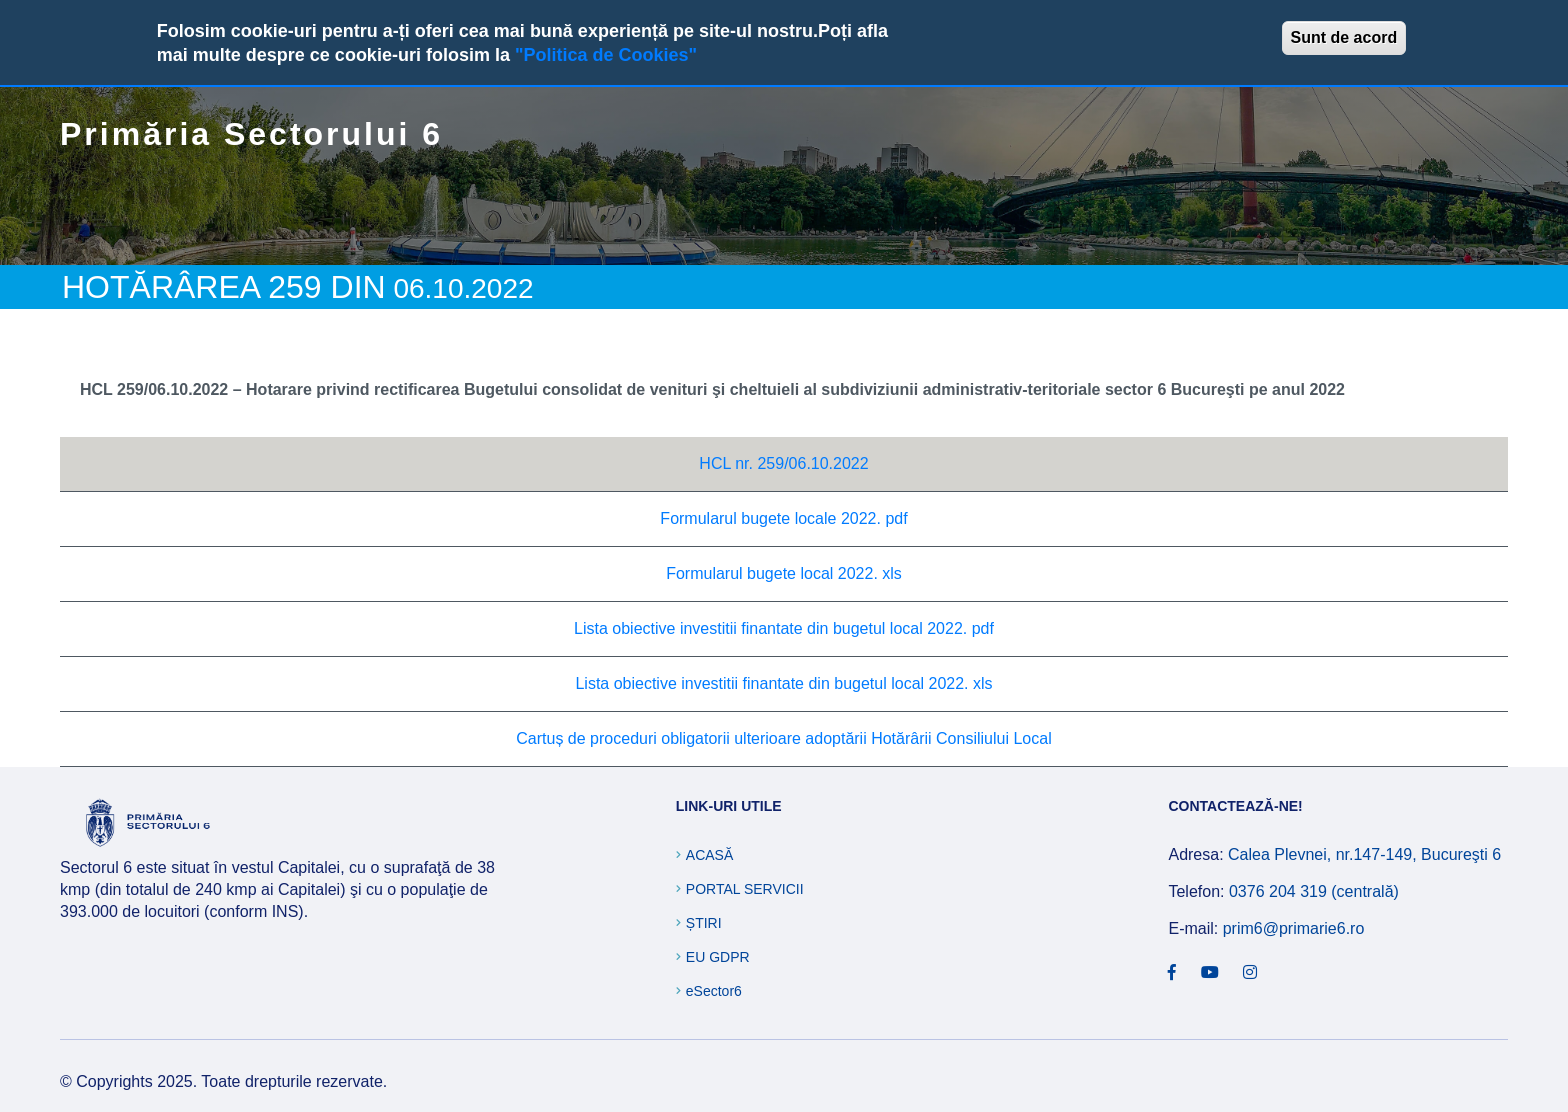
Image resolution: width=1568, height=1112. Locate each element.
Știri (704, 923)
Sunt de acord (1344, 37)
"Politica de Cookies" (606, 55)
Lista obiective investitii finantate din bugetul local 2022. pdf (784, 628)
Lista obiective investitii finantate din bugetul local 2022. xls (783, 683)
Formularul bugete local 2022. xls (784, 573)
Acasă (709, 855)
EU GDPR (718, 957)
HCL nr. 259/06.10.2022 (783, 463)
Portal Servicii (745, 889)
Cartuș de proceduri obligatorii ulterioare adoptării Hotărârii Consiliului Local (783, 738)
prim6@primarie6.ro (1294, 928)
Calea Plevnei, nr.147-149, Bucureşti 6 (1364, 854)
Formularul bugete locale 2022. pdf (783, 518)
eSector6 (714, 991)
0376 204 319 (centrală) (1314, 891)
